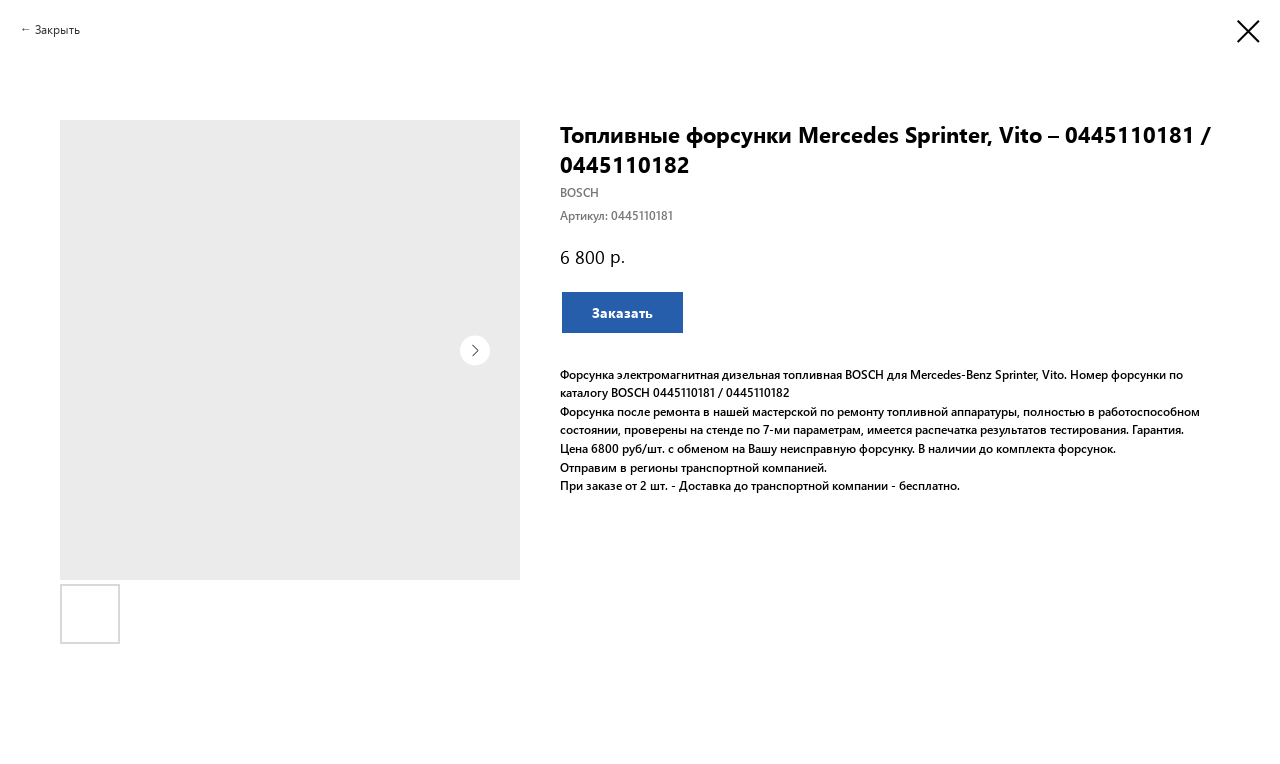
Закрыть (57, 29)
